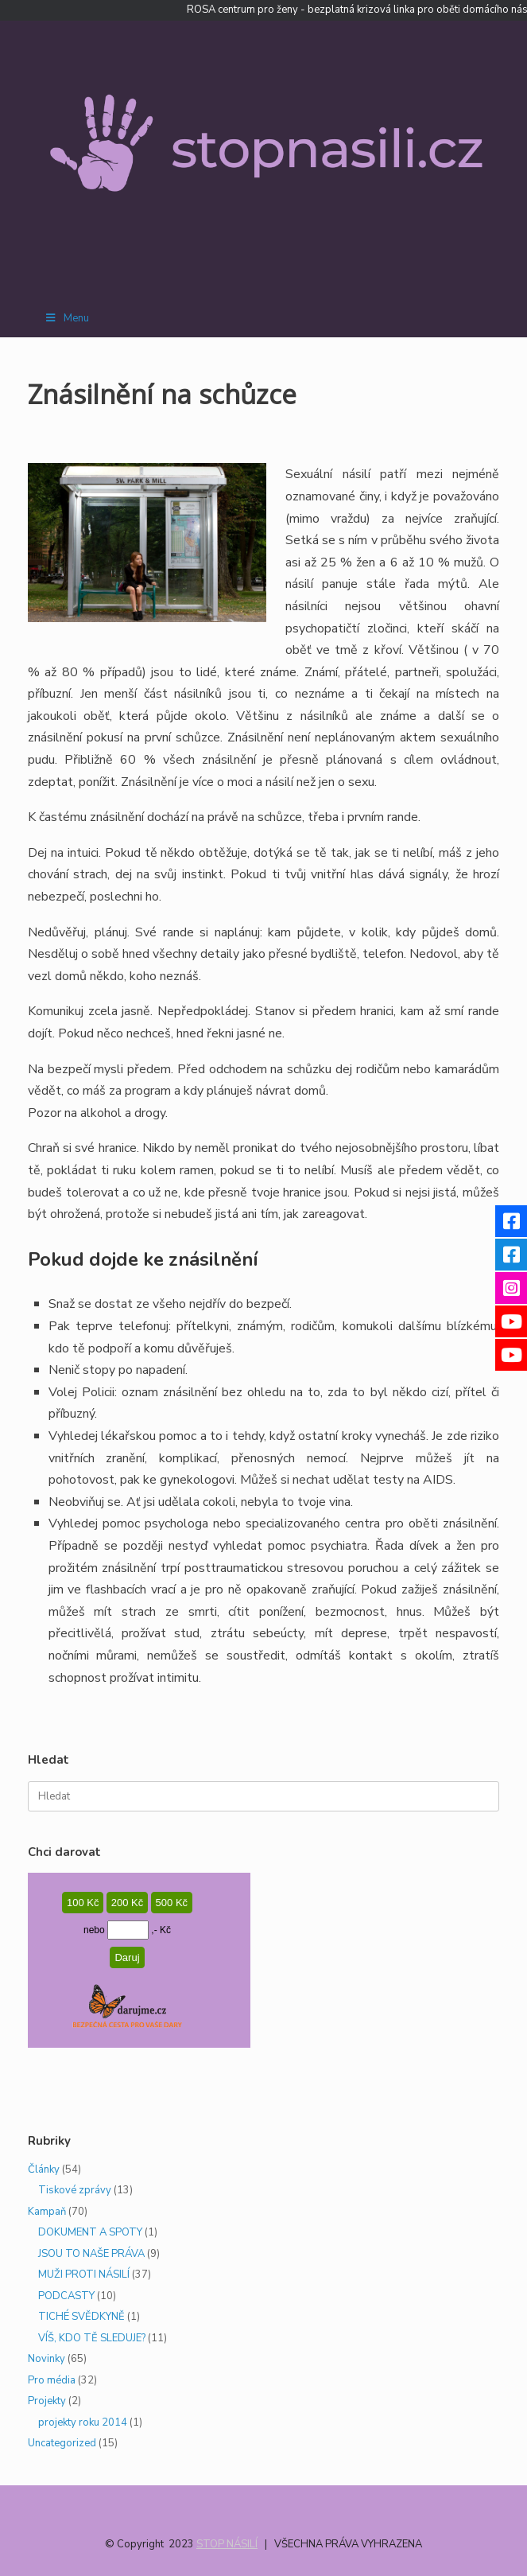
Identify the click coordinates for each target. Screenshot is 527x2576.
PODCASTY (66, 2296)
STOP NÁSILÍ (227, 2544)
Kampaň (47, 2211)
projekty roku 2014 (82, 2422)
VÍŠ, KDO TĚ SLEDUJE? (91, 2338)
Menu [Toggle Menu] (66, 318)
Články (44, 2169)
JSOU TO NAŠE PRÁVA (91, 2254)
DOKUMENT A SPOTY (90, 2232)
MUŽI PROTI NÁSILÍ (84, 2274)
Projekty (47, 2401)
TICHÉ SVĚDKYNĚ (81, 2316)
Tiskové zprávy (74, 2190)
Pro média (52, 2380)
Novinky (46, 2359)
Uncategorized (62, 2443)
